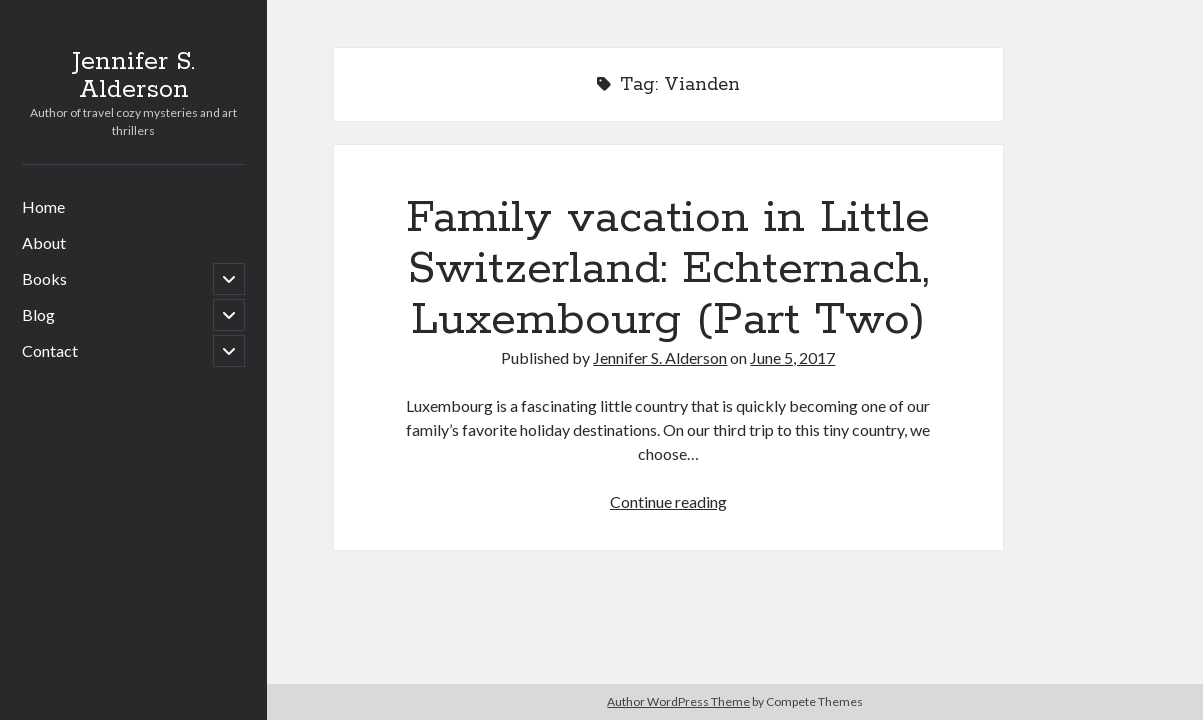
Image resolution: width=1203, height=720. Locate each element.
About (44, 242)
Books (44, 278)
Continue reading (668, 501)
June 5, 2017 (792, 357)
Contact (50, 350)
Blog (38, 314)
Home (43, 206)
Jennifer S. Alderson (133, 76)
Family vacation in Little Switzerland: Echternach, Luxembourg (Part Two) (668, 269)
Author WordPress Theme (678, 701)
